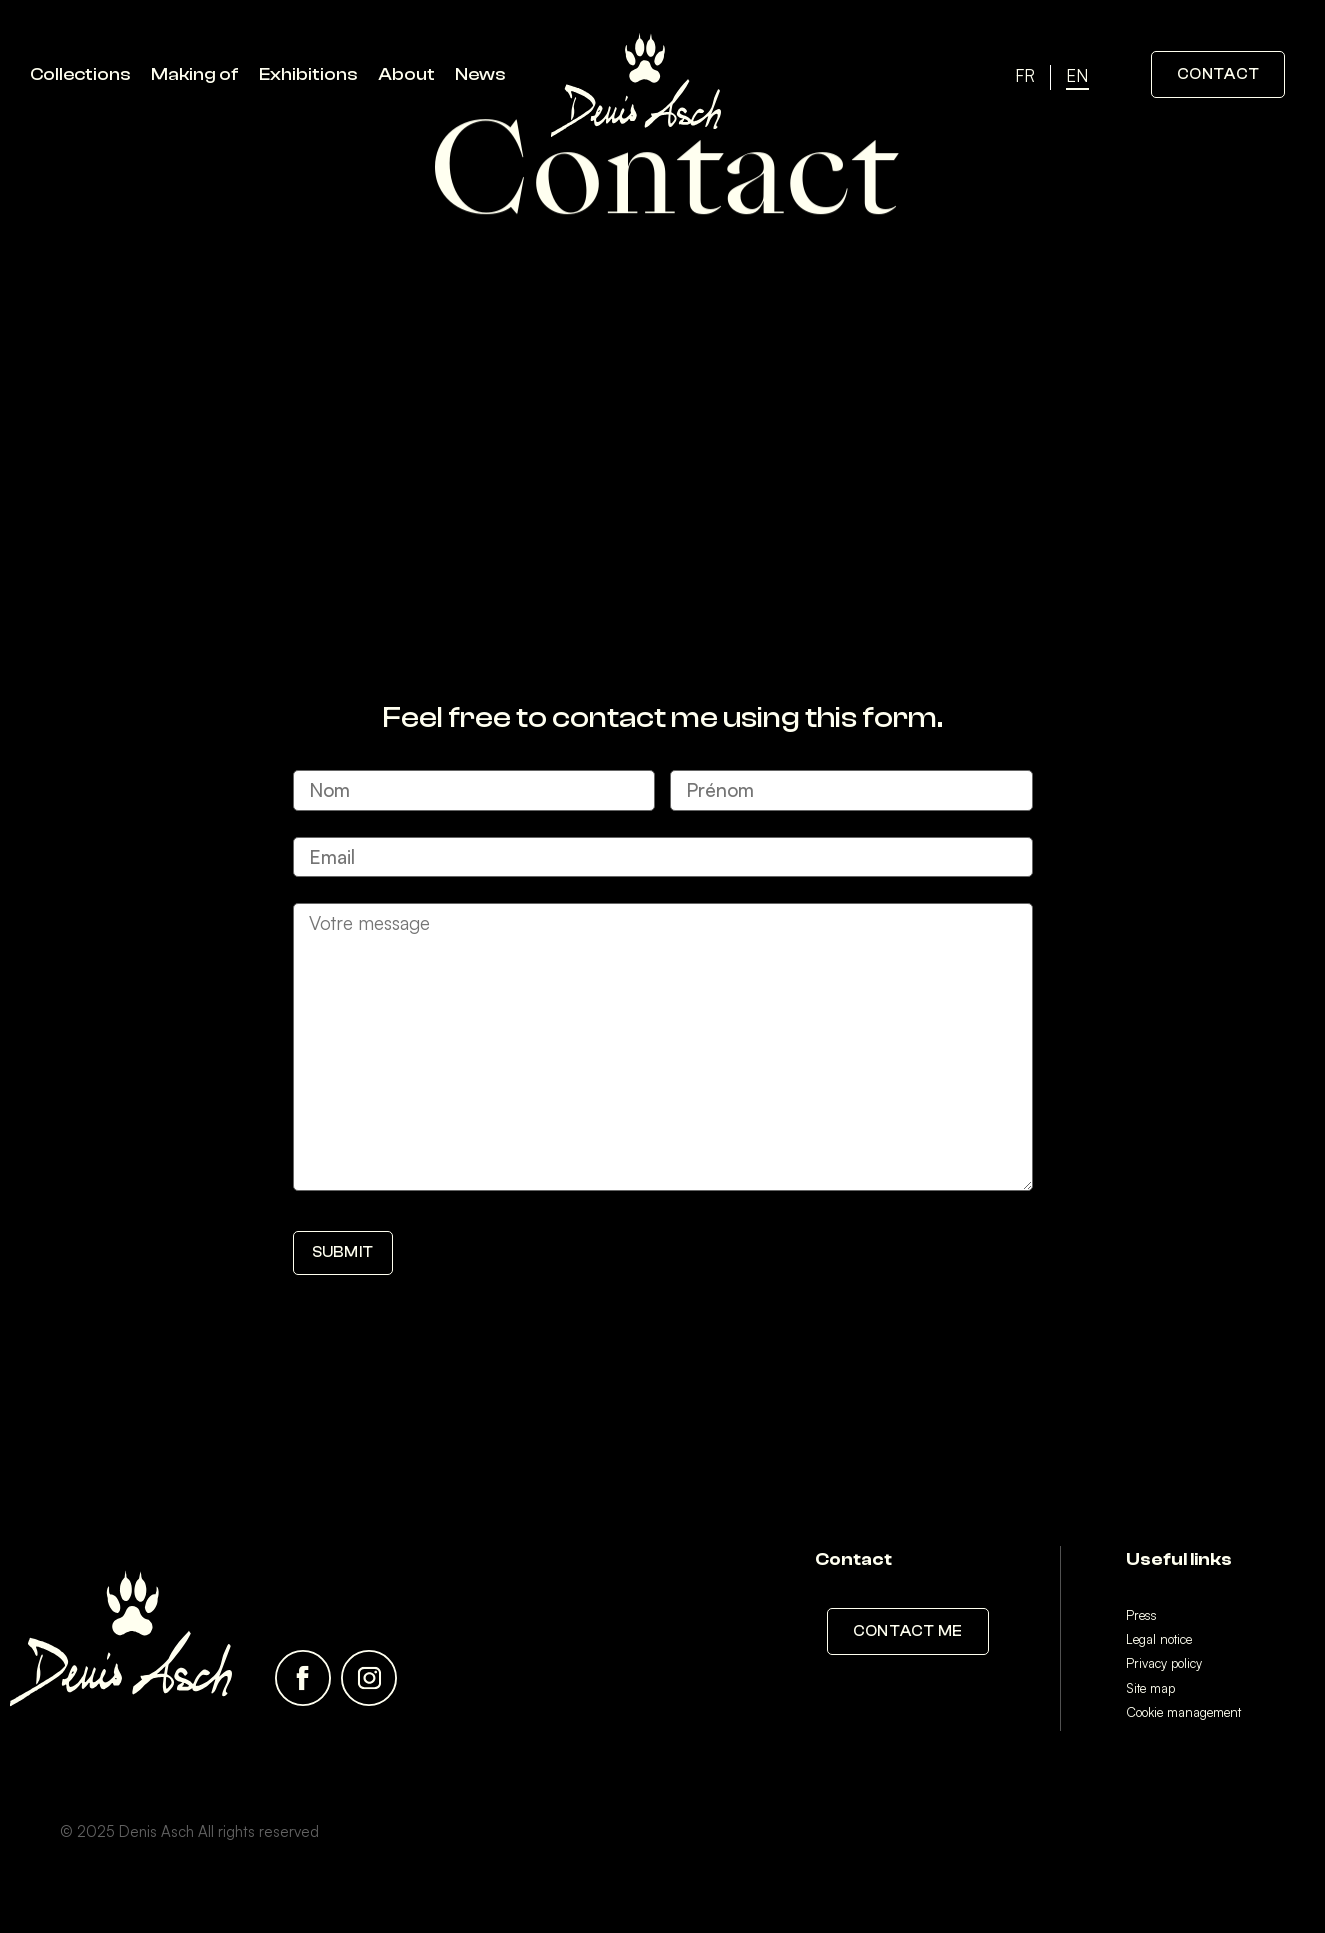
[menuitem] (1025, 77)
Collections (80, 74)
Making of (195, 74)
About (406, 74)
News (480, 74)
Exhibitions (308, 74)
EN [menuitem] (1077, 76)
